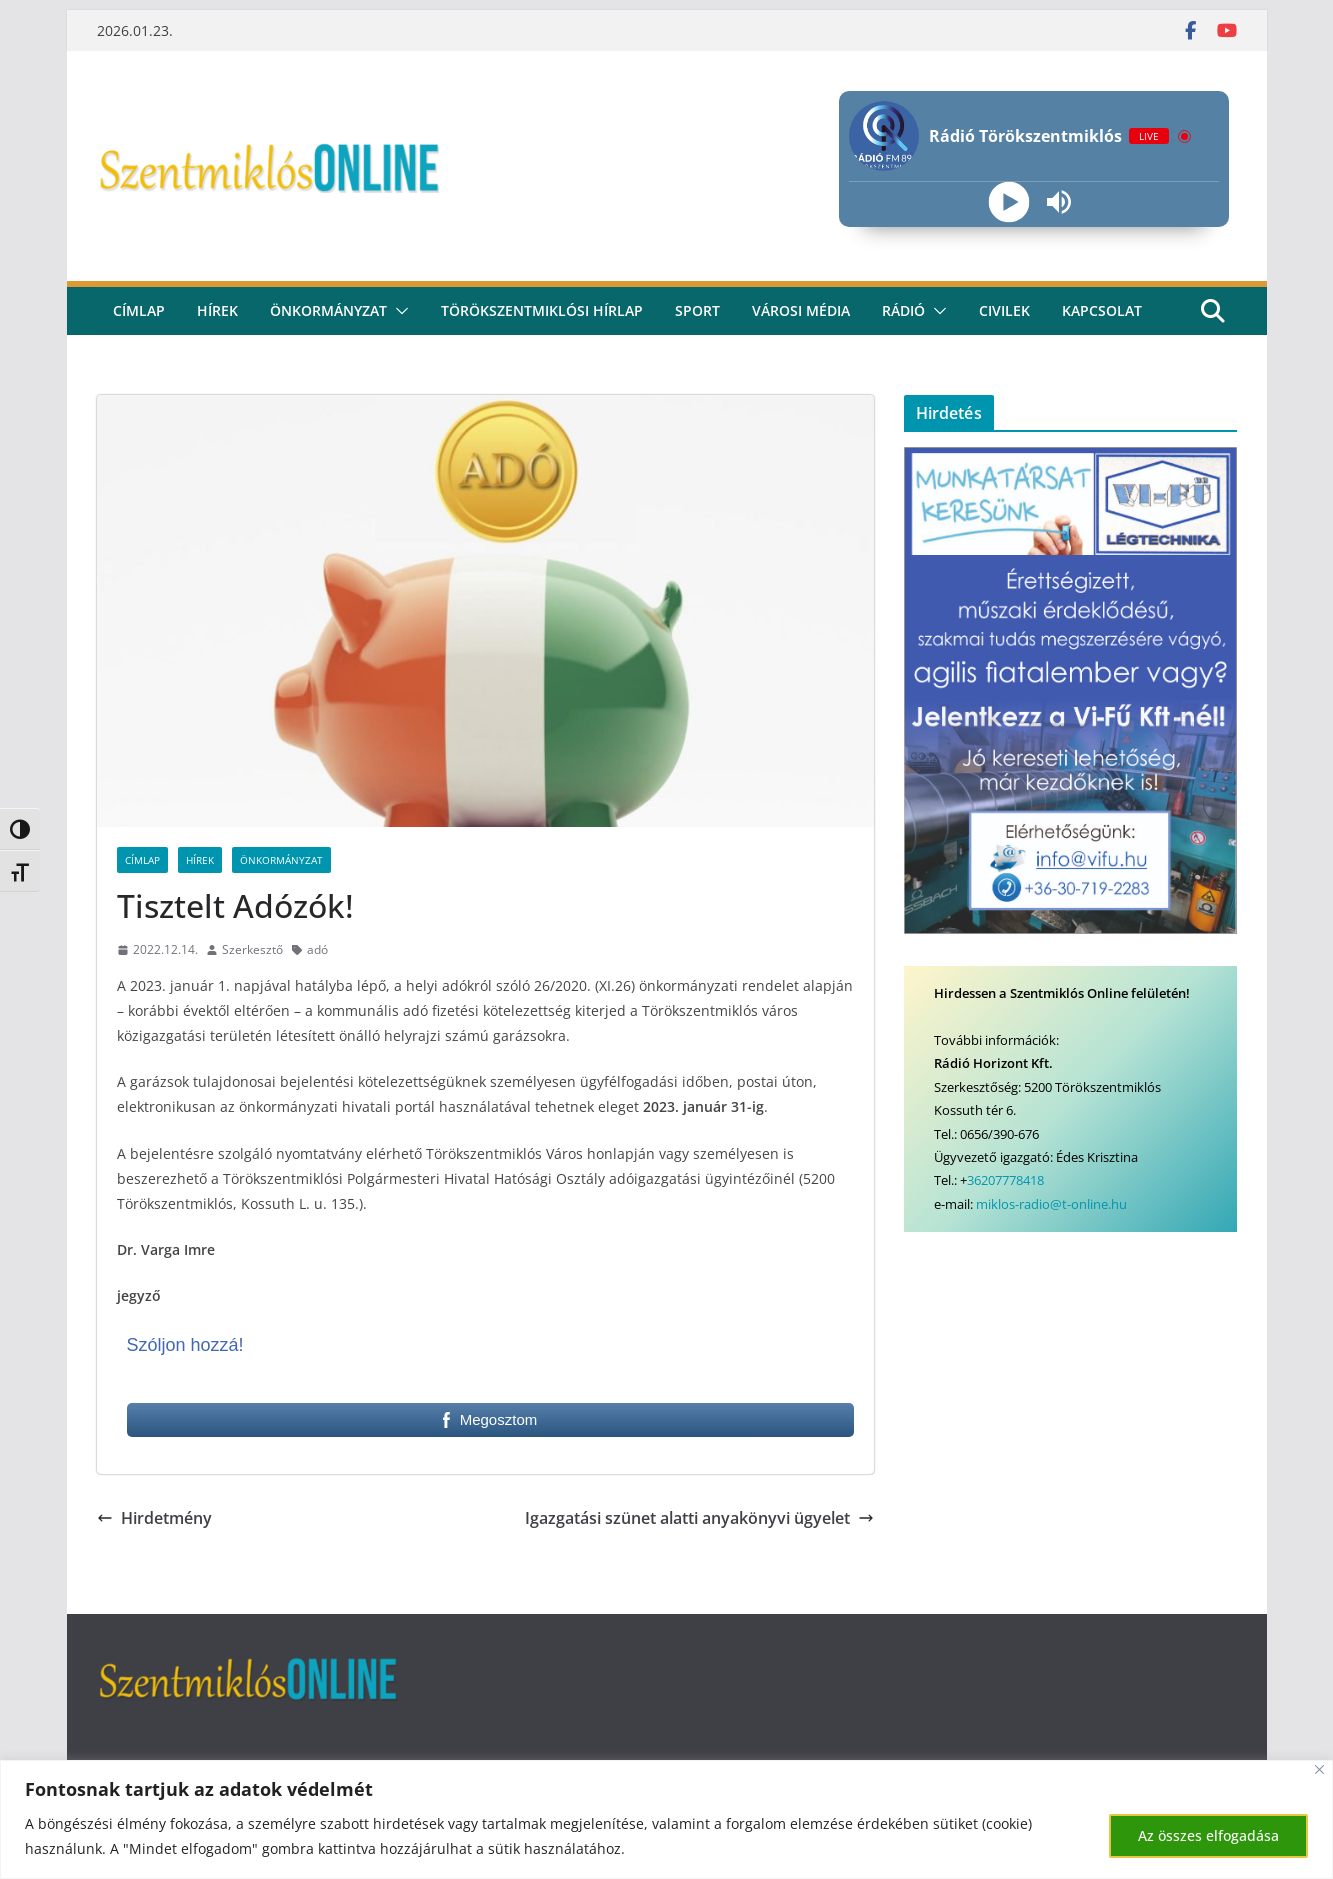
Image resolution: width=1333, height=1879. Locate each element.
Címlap (142, 860)
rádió (903, 310)
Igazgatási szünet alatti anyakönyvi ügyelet (699, 1518)
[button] (398, 311)
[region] (666, 1819)
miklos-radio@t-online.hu (1051, 1204)
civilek (1004, 310)
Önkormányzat (328, 310)
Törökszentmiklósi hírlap (542, 310)
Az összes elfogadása (1208, 1835)
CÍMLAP (139, 310)
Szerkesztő (252, 949)
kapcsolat (1102, 310)
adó (317, 949)
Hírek (217, 310)
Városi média (801, 310)
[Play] (1009, 202)
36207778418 (1005, 1180)
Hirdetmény (154, 1518)
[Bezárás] (1319, 1769)
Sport (697, 310)
